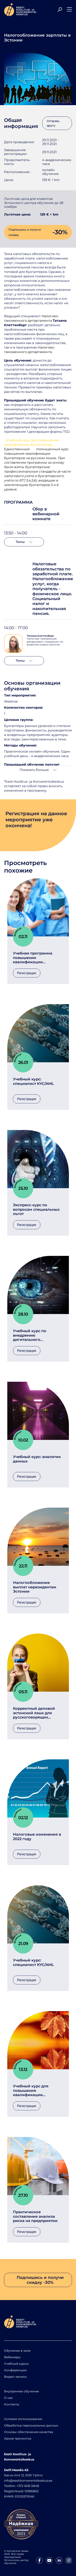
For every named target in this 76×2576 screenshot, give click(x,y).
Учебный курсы (16, 2364)
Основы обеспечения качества (28, 2432)
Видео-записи (15, 2377)
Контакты (11, 2404)
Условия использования (23, 2419)
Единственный (31, 444)
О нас (8, 2398)
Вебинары (12, 2357)
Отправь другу (53, 123)
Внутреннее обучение (21, 2391)
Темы (24, 542)
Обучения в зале (17, 2351)
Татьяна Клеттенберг (40, 635)
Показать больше (38, 770)
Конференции (15, 2370)
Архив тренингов (17, 2438)
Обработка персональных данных (31, 2425)
